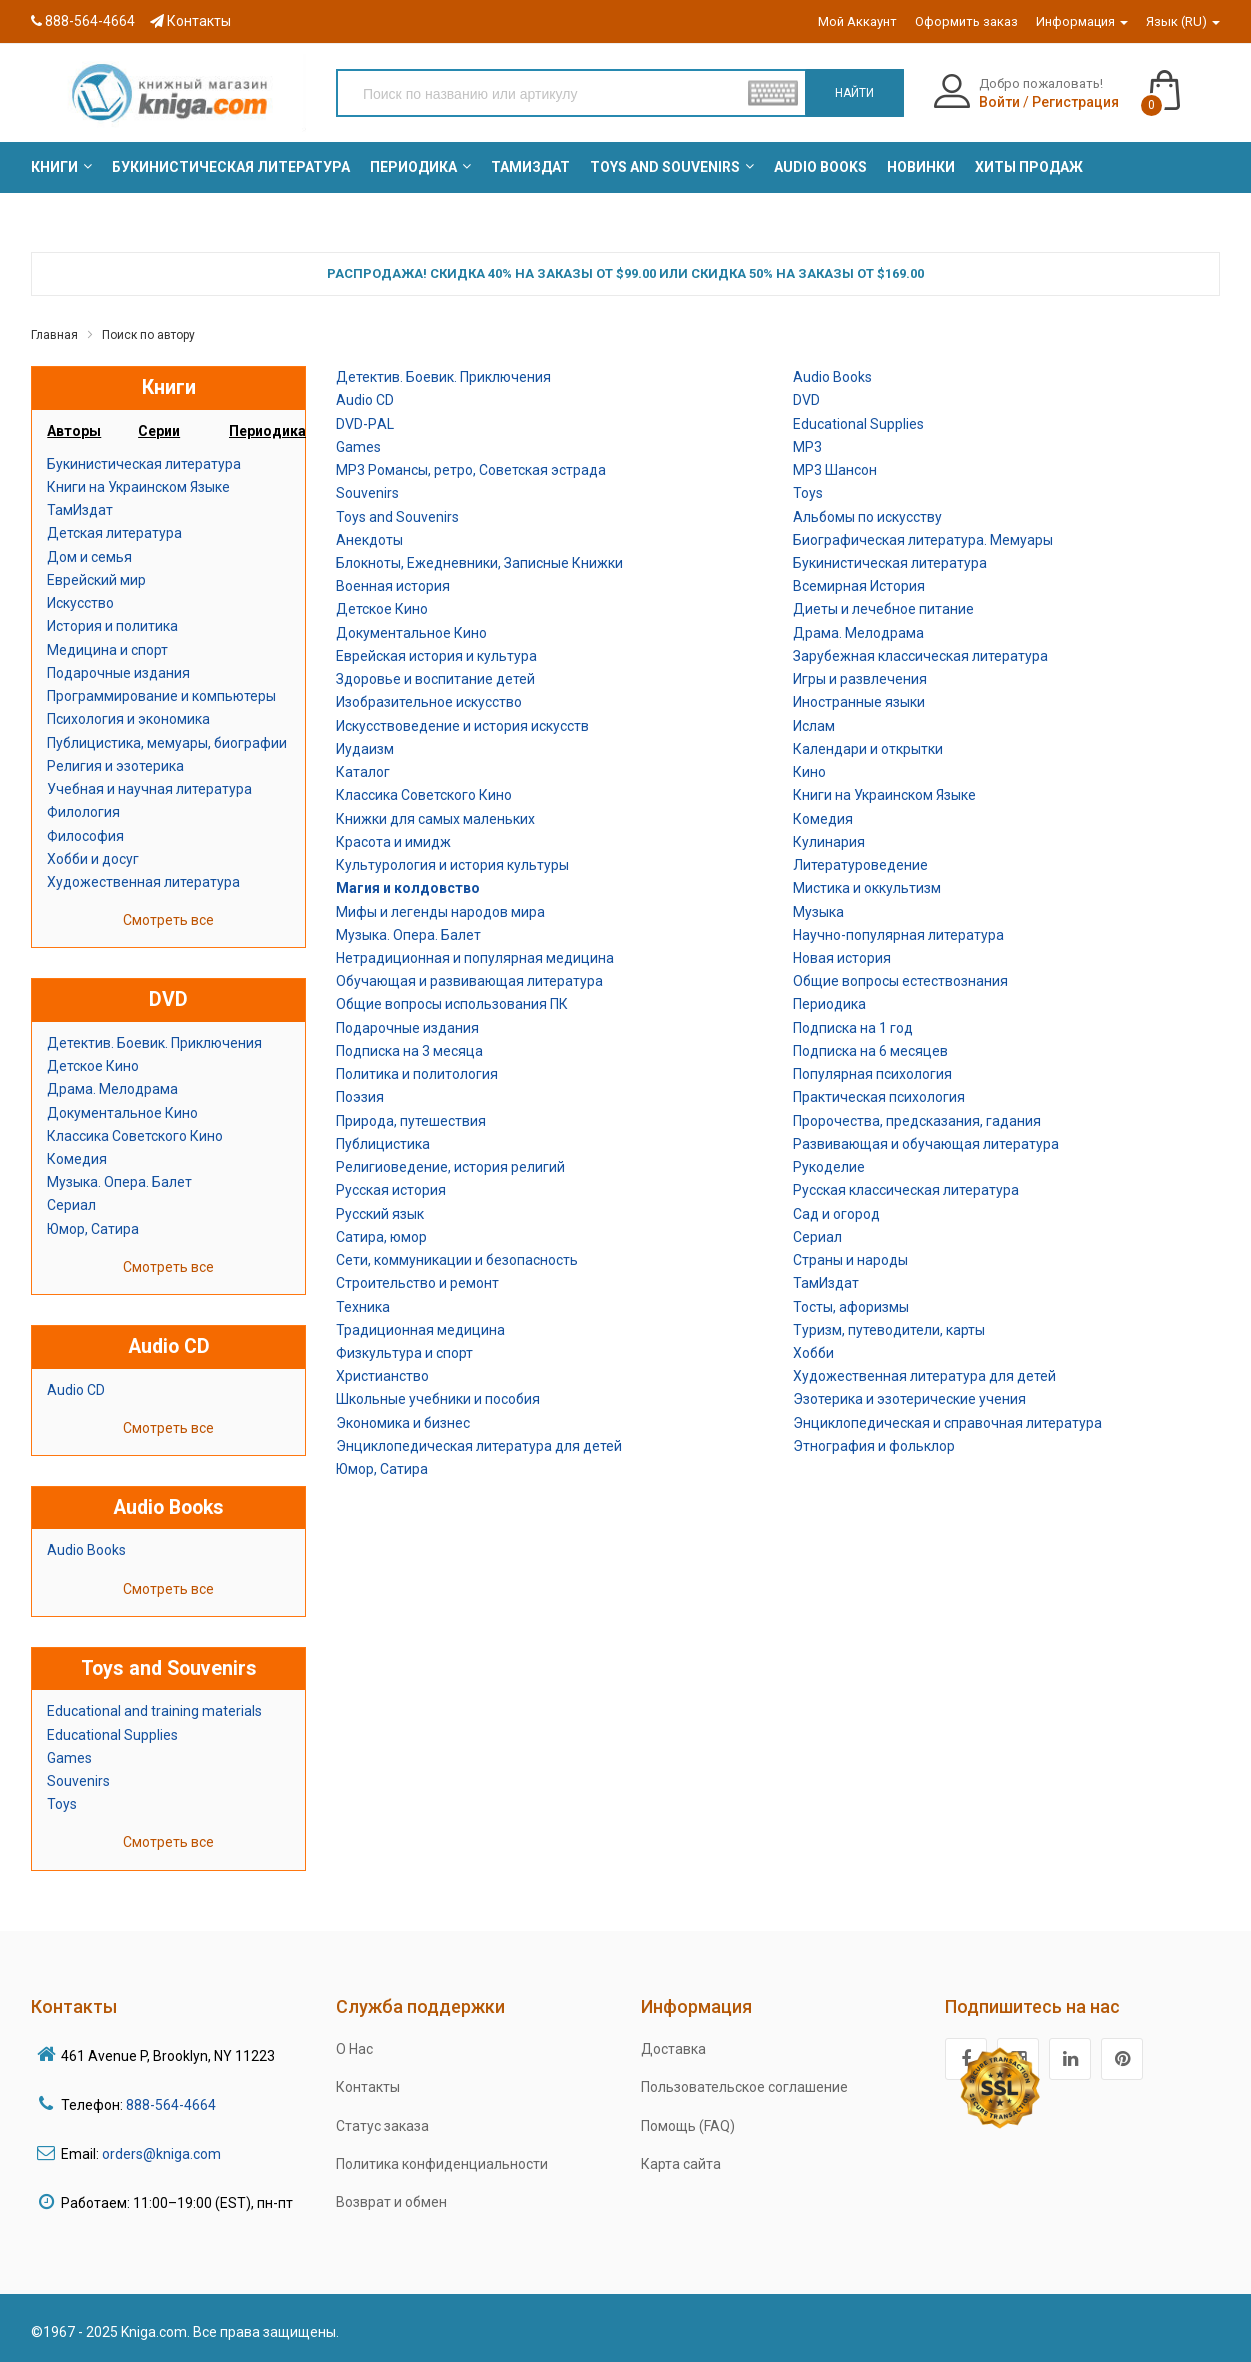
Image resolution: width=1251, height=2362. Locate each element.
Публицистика (383, 1144)
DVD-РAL (365, 424)
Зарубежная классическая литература (920, 656)
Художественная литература (143, 882)
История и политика (112, 626)
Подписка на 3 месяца (409, 1051)
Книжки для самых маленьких (435, 819)
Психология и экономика (128, 719)
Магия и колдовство (408, 888)
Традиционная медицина (420, 1330)
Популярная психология (872, 1074)
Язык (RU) (1183, 21)
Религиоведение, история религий (450, 1167)
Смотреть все (168, 920)
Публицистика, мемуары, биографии (167, 743)
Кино (809, 772)
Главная (54, 335)
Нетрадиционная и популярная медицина (475, 958)
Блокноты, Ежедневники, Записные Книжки (479, 563)
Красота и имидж (393, 842)
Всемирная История (859, 586)
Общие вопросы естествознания (900, 981)
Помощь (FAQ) (688, 2126)
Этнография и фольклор (874, 1446)
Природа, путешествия (411, 1121)
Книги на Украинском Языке (138, 487)
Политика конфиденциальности (442, 2164)
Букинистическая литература (144, 464)
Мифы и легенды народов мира (440, 912)
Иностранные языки (859, 702)
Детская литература (114, 533)
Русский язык (380, 1214)
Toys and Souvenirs (397, 517)
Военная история (393, 586)
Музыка (818, 912)
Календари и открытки (868, 749)
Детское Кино (93, 1066)
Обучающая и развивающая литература (469, 981)
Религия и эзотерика (115, 766)
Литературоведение (860, 865)
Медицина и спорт (107, 650)
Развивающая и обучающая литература (926, 1144)
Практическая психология (879, 1097)
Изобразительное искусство (429, 702)
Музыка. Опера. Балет (119, 1182)
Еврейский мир (96, 580)
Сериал (71, 1205)
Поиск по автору (148, 335)
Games (69, 1758)
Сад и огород (836, 1214)
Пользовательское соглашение (744, 2087)
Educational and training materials (154, 1711)
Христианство (382, 1376)
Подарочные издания (118, 673)
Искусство (80, 603)
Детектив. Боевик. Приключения (154, 1043)
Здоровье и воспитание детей (435, 679)
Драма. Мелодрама (112, 1089)
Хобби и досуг (93, 859)
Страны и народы (850, 1260)
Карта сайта (681, 2164)
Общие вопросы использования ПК (452, 1004)
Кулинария (829, 842)
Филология (83, 812)
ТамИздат (80, 510)
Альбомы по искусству (867, 517)
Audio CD (76, 1390)
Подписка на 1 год (853, 1028)
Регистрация (1075, 102)
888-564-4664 (83, 21)
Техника (363, 1307)
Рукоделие (829, 1167)
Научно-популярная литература (898, 935)
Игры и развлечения (860, 679)
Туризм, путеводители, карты (889, 1330)
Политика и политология (417, 1074)
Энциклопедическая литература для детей (479, 1446)
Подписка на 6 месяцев (870, 1051)
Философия (85, 836)
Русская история (391, 1190)
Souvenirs (78, 1781)
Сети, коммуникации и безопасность (457, 1260)
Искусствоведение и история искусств (462, 726)
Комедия (77, 1159)
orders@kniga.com (161, 2154)
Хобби (813, 1353)
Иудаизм (365, 749)
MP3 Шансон (835, 470)
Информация (1082, 21)
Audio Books (86, 1550)
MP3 (807, 447)
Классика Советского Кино (135, 1136)
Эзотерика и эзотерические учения (909, 1399)
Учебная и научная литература (149, 789)
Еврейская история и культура (436, 656)
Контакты (190, 21)
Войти (999, 102)
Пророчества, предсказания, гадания (917, 1121)
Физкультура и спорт (404, 1353)
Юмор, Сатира (93, 1229)
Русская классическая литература (906, 1190)
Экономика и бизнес (403, 1423)
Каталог (363, 772)
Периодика (829, 1004)
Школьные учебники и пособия (438, 1399)
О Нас (354, 2049)
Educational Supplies (112, 1735)
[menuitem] (54, 167)
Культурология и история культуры (452, 865)
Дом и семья (89, 557)
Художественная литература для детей (924, 1376)
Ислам (814, 726)
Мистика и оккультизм (867, 888)
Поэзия (360, 1097)
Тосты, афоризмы (851, 1307)
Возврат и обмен (391, 2202)
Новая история (842, 958)
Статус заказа (382, 2126)
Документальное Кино (122, 1113)
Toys (62, 1804)
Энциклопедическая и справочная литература (947, 1423)
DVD (806, 400)
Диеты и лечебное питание (883, 609)
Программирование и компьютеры (161, 696)
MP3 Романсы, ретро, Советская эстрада (471, 470)
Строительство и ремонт (417, 1283)
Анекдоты (369, 540)
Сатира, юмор (381, 1237)
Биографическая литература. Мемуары (923, 540)
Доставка (673, 2049)
